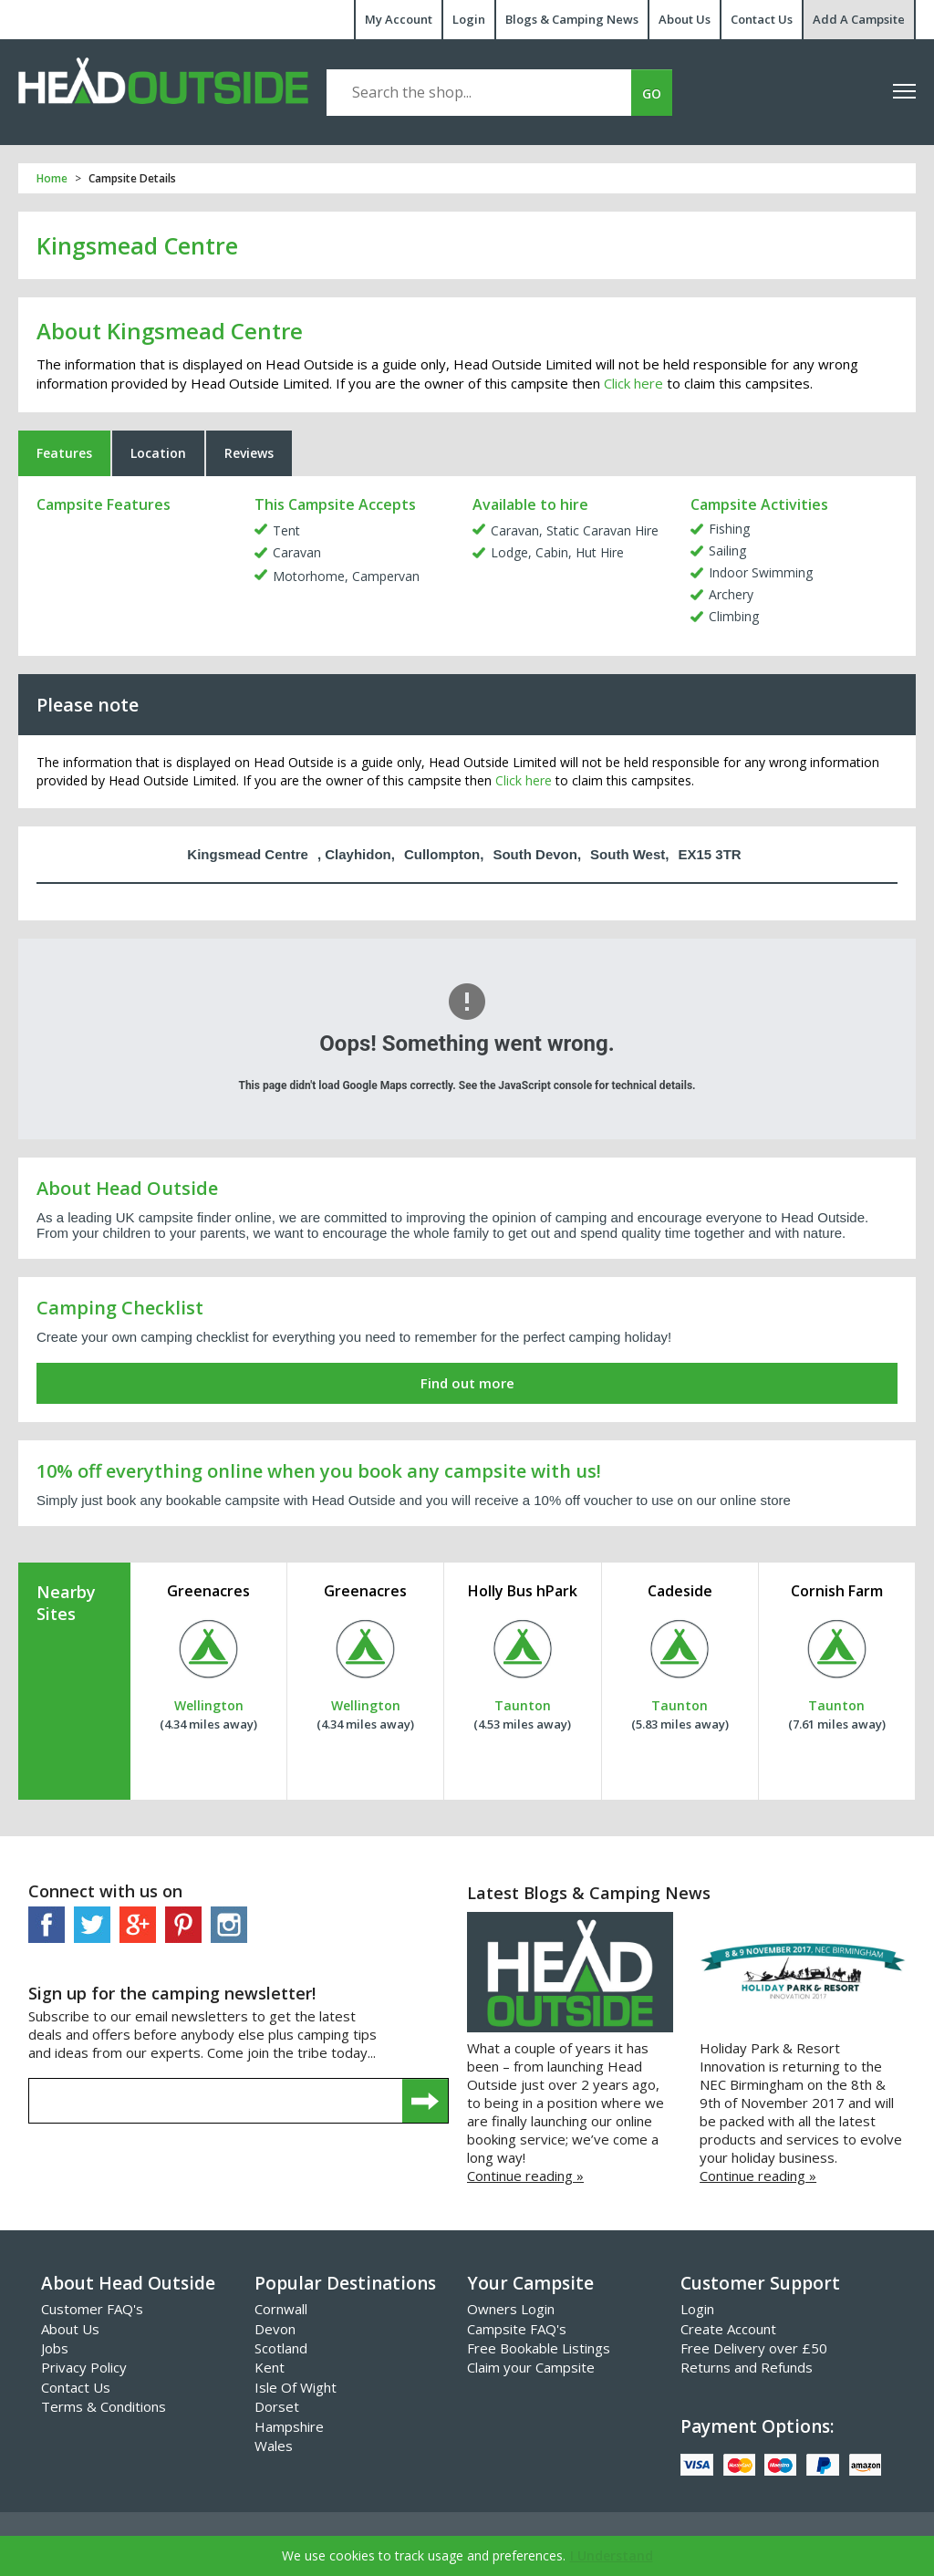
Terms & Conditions (103, 2406)
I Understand (611, 2555)
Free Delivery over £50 (753, 2348)
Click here (633, 383)
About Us (685, 19)
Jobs (54, 2348)
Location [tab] (158, 453)
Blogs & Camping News (571, 19)
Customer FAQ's (92, 2309)
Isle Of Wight (295, 2387)
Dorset (276, 2406)
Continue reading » (525, 2175)
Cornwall (280, 2309)
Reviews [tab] (249, 453)
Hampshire (289, 2426)
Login (468, 19)
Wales (273, 2445)
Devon (275, 2329)
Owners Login (511, 2309)
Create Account (728, 2329)
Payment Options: (757, 2426)
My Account (398, 19)
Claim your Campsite (531, 2367)
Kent (269, 2367)
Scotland (280, 2348)
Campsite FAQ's (516, 2329)
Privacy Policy (84, 2367)
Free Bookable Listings (538, 2348)
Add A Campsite (859, 19)
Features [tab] (64, 453)
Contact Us (762, 19)
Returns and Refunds (746, 2367)
